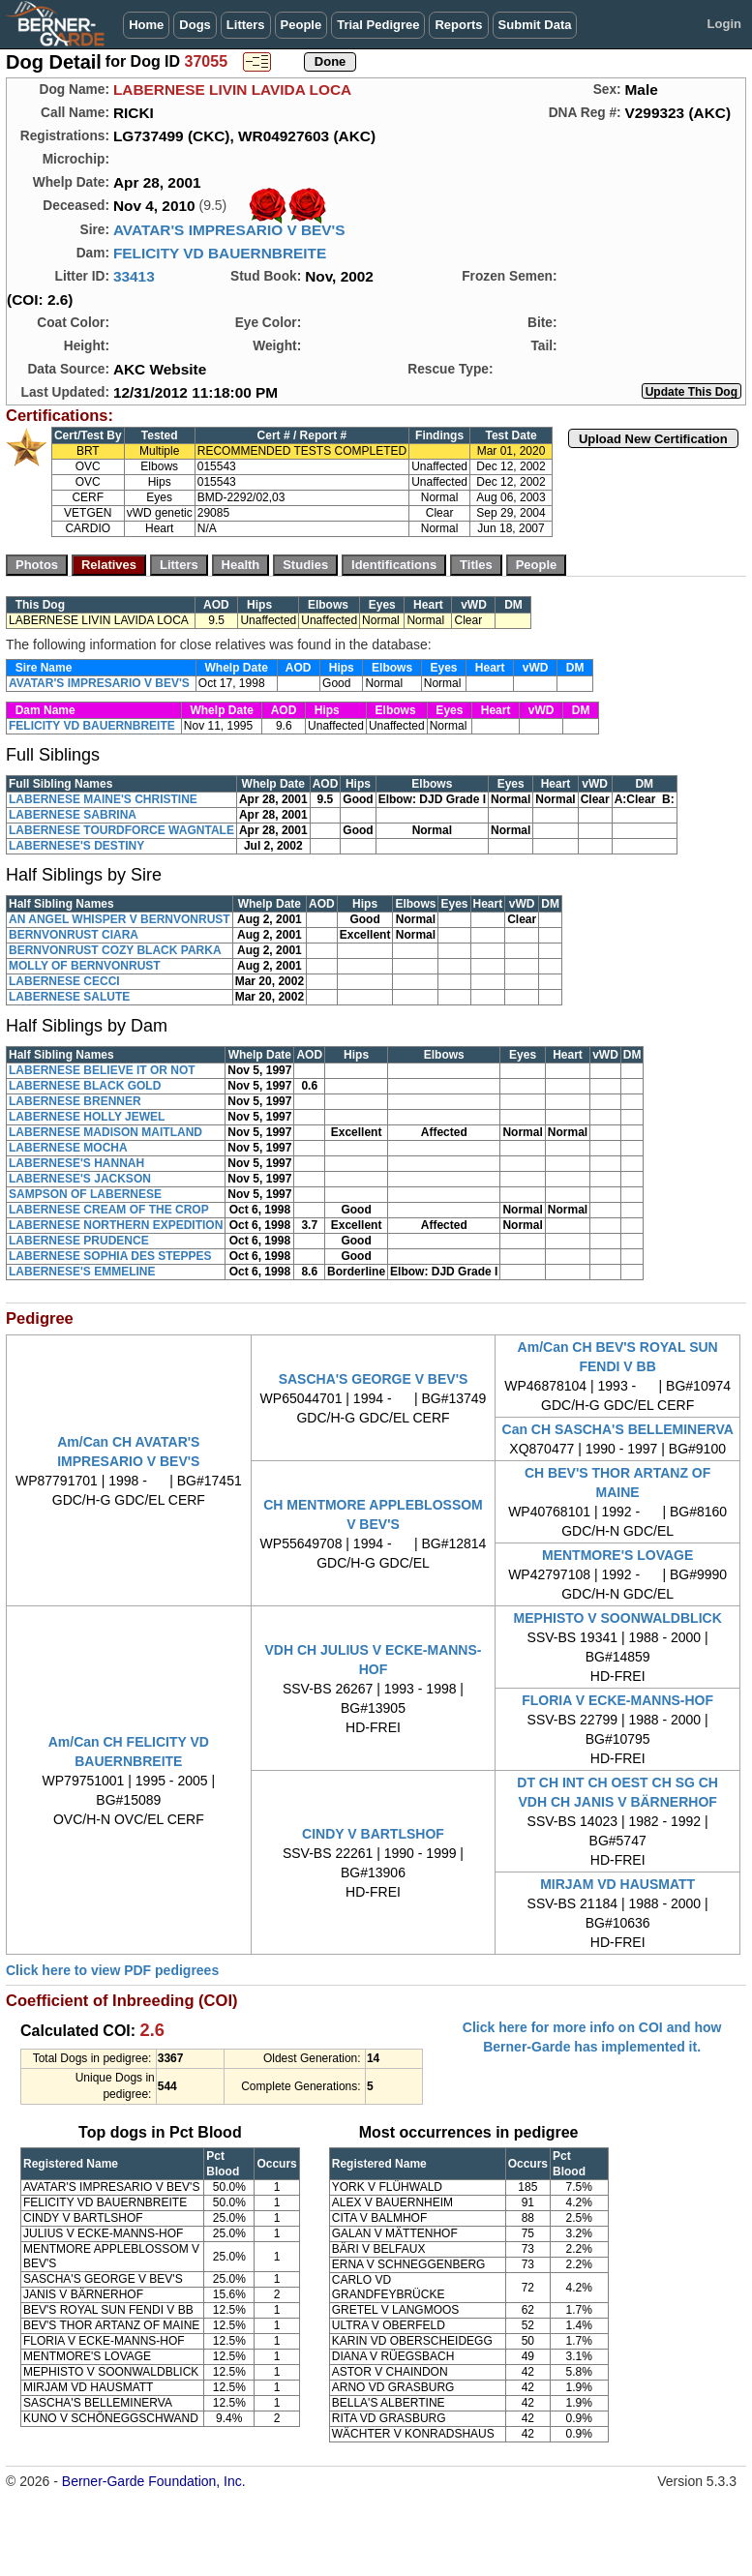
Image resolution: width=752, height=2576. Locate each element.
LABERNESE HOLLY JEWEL (87, 1116)
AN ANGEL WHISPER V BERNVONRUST (119, 919)
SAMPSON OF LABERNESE (85, 1194)
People (301, 24)
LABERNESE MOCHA (68, 1147)
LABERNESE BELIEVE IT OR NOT (102, 1070)
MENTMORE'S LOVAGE (617, 1555)
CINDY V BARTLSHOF (373, 1834)
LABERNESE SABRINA (72, 815)
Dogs (195, 24)
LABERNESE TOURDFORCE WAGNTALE (121, 830)
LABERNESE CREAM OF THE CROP (109, 1209)
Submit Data (535, 24)
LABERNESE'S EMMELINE (82, 1271)
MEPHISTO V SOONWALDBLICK (618, 1618)
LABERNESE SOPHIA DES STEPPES (110, 1256)
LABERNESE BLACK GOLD (85, 1086)
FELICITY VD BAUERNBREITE (219, 253)
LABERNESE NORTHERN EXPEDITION (116, 1225)
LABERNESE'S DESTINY (76, 846)
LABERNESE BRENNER (75, 1101)
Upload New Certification (653, 439)
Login (724, 23)
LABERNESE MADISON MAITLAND (105, 1132)
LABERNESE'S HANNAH (76, 1163)
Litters (245, 24)
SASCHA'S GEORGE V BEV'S (373, 1379)
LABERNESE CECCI (64, 981)
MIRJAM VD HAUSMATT (617, 1884)
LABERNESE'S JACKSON (80, 1178)
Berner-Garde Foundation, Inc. (154, 2481)
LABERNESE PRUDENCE (79, 1240)
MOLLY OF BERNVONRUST (85, 966)
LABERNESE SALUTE (69, 996)
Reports (458, 24)
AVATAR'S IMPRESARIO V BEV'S (229, 230)
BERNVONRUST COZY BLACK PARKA (115, 950)
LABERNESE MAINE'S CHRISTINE (103, 799)
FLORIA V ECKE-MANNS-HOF (617, 1700)
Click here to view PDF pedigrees (112, 1970)
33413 (134, 276)
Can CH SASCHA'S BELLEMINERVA (618, 1429)
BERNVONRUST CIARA (73, 935)
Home (146, 24)
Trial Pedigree (378, 24)
